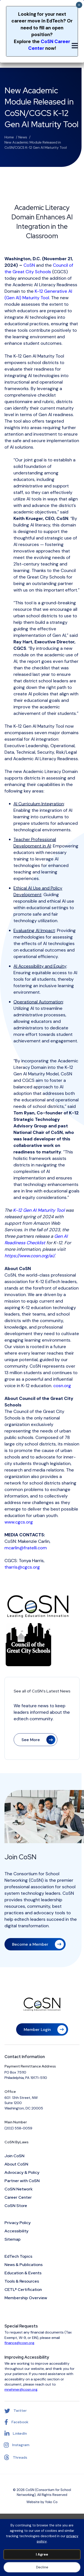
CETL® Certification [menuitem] (23, 2290)
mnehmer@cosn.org (20, 2389)
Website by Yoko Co (42, 2502)
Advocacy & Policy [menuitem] (21, 2172)
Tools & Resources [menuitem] (21, 2281)
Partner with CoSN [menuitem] (22, 2181)
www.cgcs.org (18, 1522)
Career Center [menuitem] (18, 2197)
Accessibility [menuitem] (16, 2231)
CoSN (29, 265)
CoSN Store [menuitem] (15, 2206)
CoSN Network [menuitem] (18, 2189)
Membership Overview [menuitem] (25, 2298)
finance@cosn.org (19, 2342)
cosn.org (62, 1385)
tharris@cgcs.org (22, 1567)
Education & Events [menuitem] (22, 2273)
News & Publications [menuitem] (23, 2265)
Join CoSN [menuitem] (14, 2156)
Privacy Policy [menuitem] (17, 2223)
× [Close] (79, 4)
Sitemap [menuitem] (12, 2239)
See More (31, 1739)
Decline (42, 2567)
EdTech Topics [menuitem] (18, 2256)
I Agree (42, 2554)
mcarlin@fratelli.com (25, 1548)
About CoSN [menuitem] (16, 2164)
